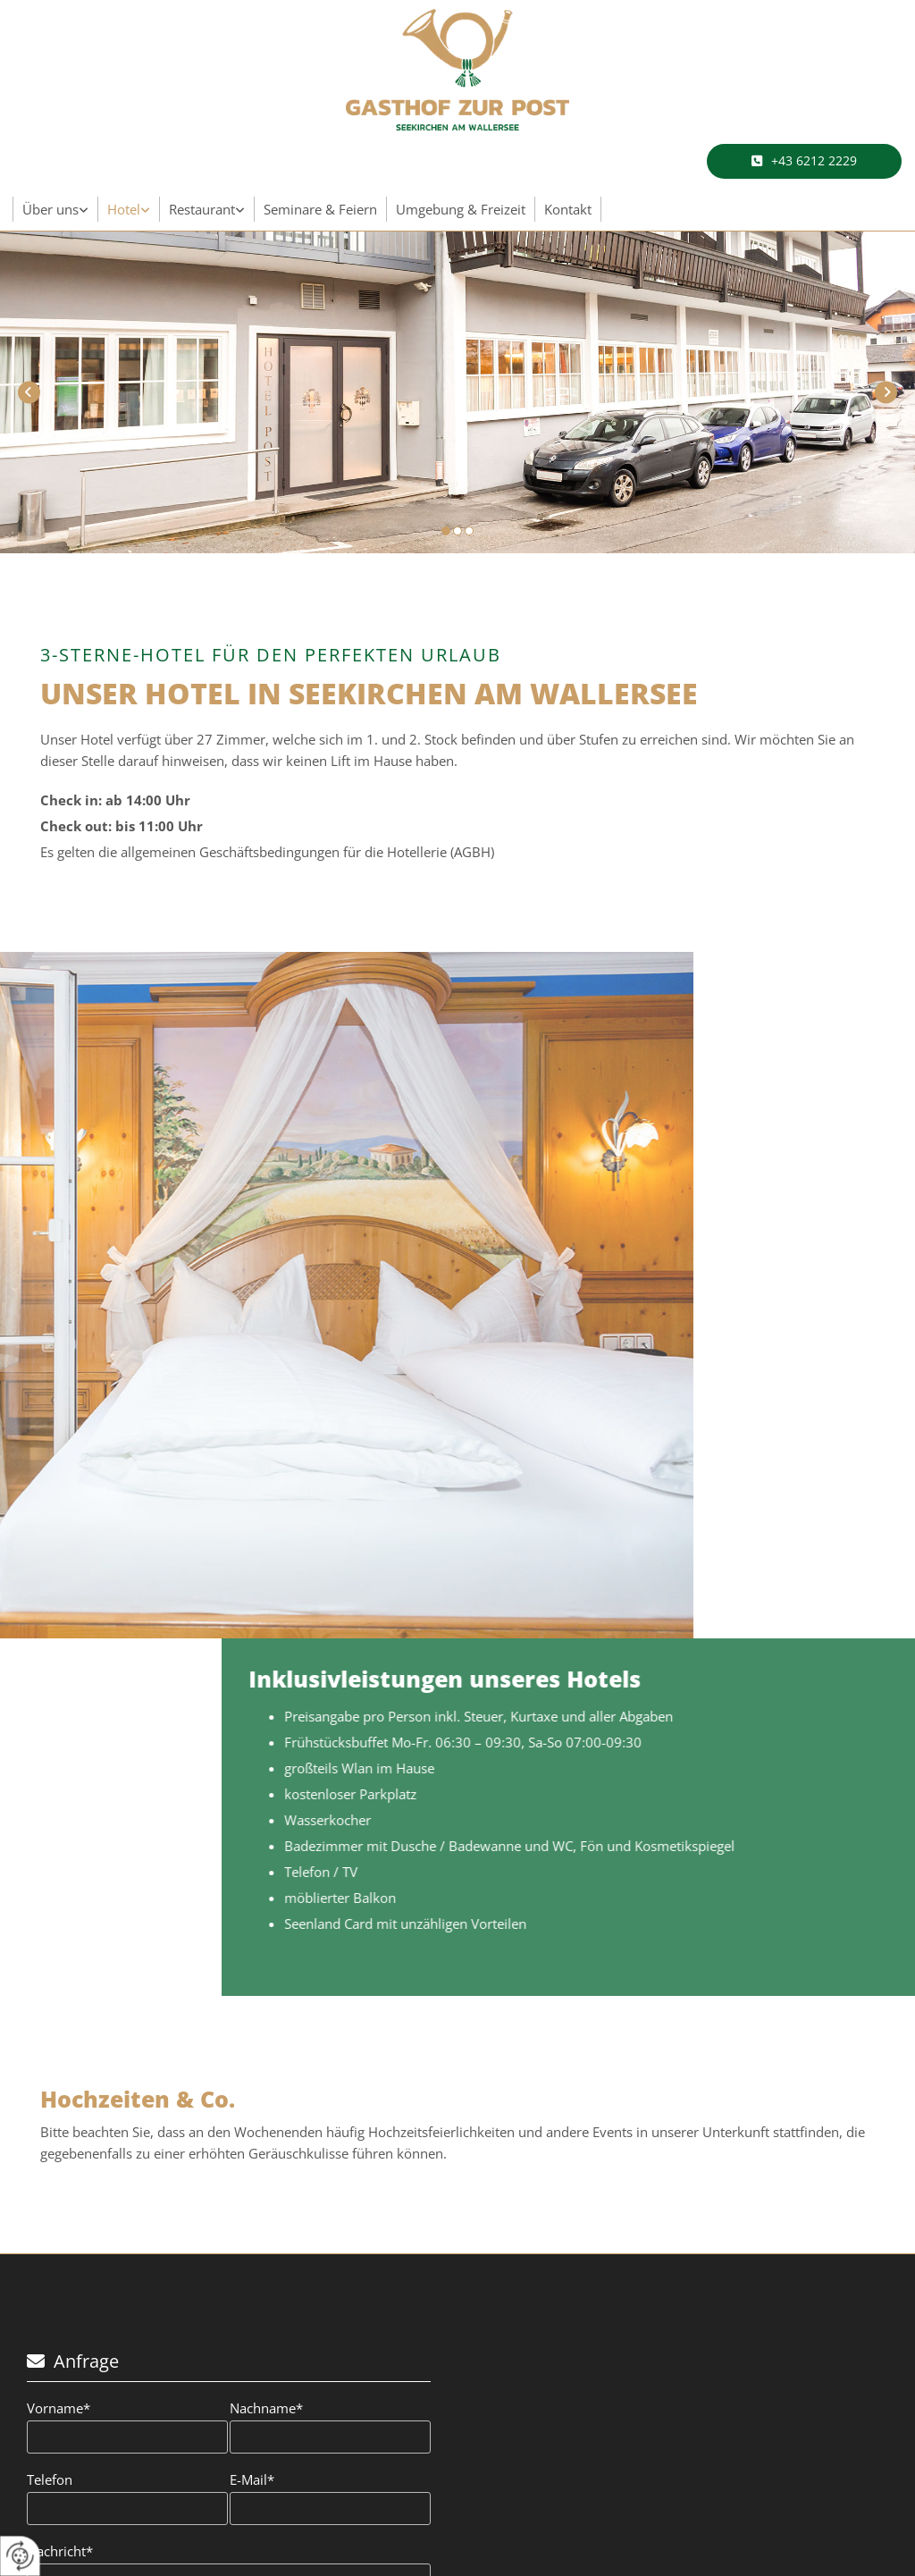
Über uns (50, 209)
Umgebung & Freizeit (460, 209)
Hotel (123, 209)
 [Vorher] (29, 392)
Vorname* (58, 2408)
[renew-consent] (20, 2556)
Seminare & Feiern (320, 209)
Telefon (49, 2479)
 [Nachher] (886, 392)
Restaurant (202, 209)
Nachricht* (60, 2551)
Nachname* (266, 2408)
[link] (55, 209)
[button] (804, 161)
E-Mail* (252, 2479)
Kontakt (568, 209)
